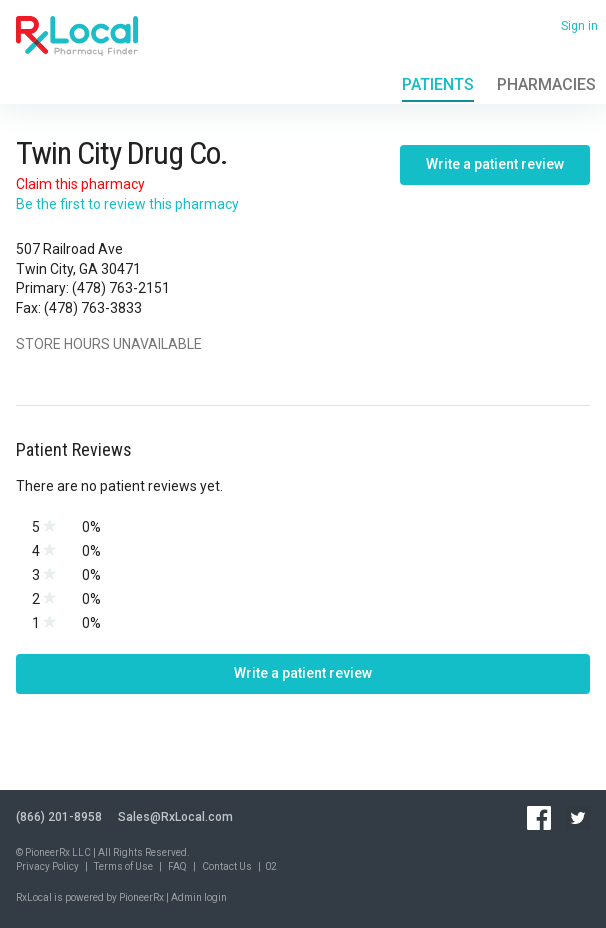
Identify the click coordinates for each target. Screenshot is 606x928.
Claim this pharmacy (80, 184)
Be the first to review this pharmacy (127, 204)
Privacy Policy (47, 866)
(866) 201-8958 (59, 817)
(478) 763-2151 (121, 288)
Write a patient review (495, 164)
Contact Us (227, 866)
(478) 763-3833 (93, 308)
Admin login (199, 897)
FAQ (177, 866)
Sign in (579, 26)
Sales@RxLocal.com (175, 817)
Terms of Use (123, 866)
